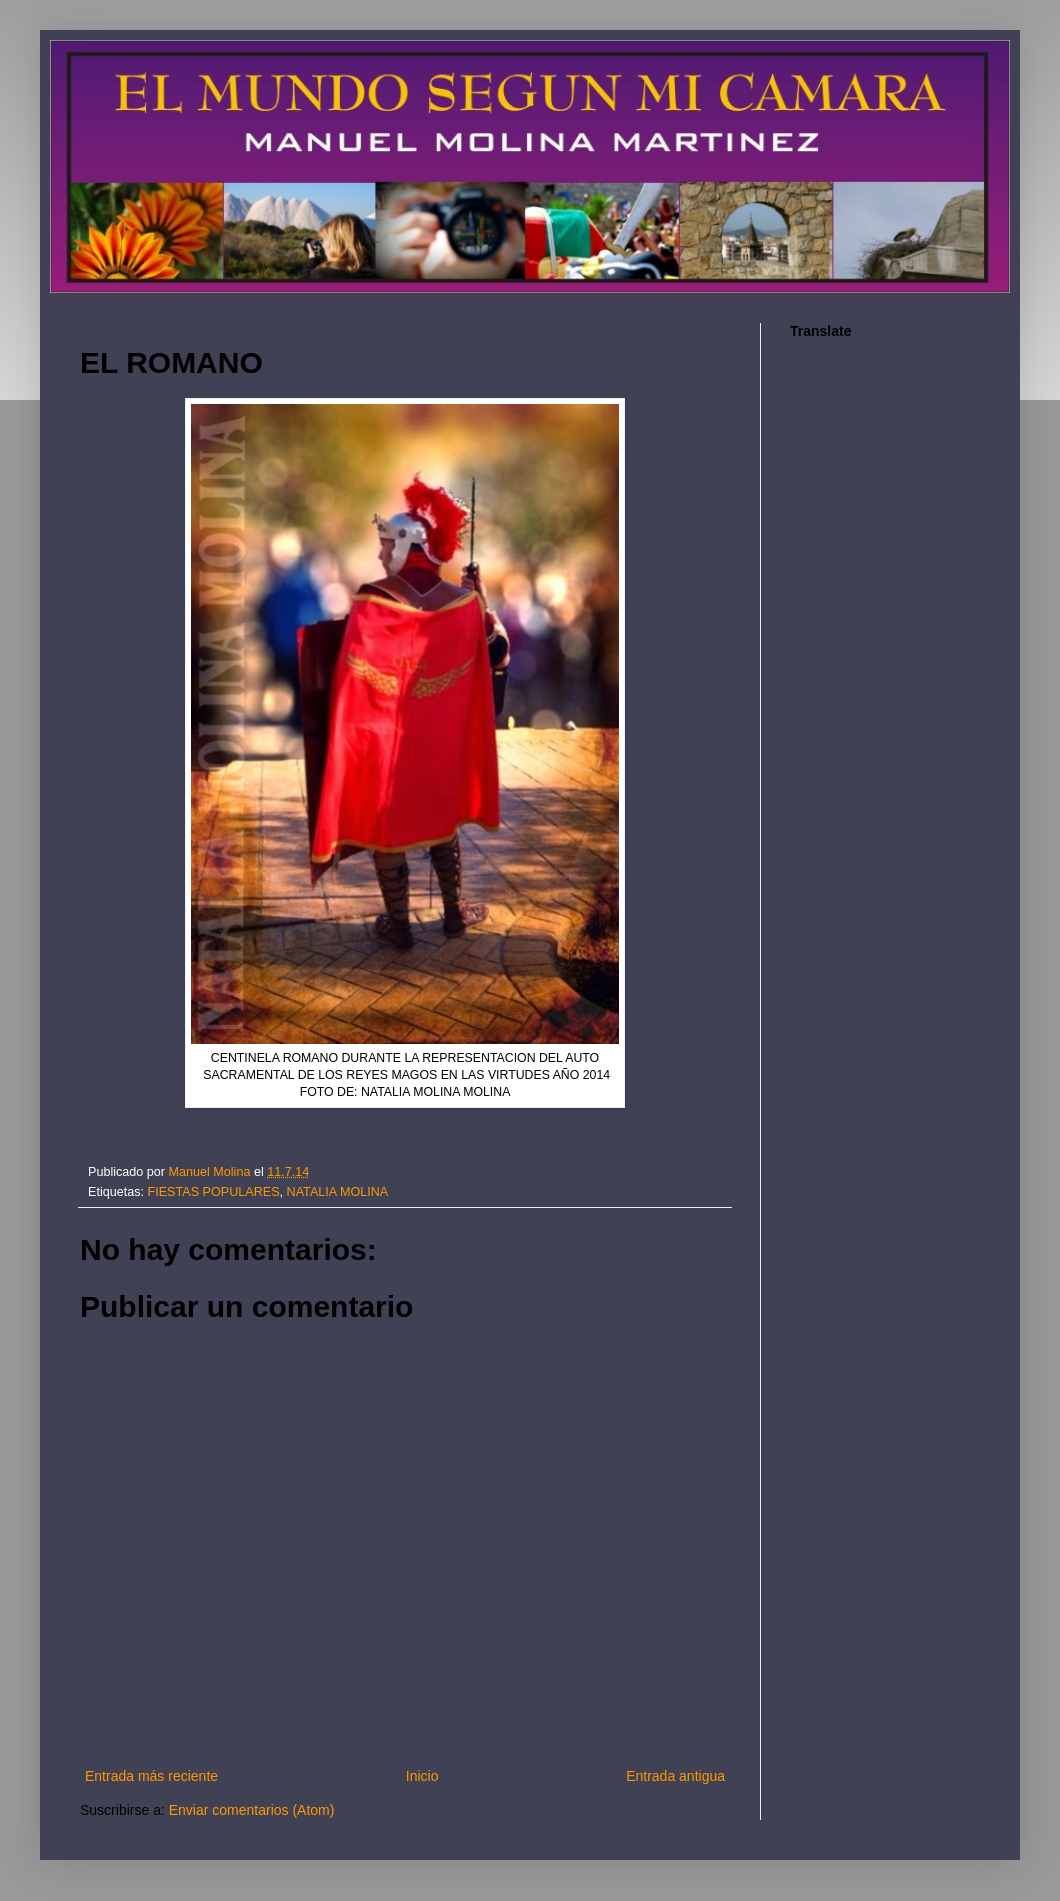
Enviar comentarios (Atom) (252, 1810)
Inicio (422, 1776)
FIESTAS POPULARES (214, 1192)
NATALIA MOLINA (338, 1192)
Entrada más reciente (151, 1776)
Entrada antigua (675, 1776)
